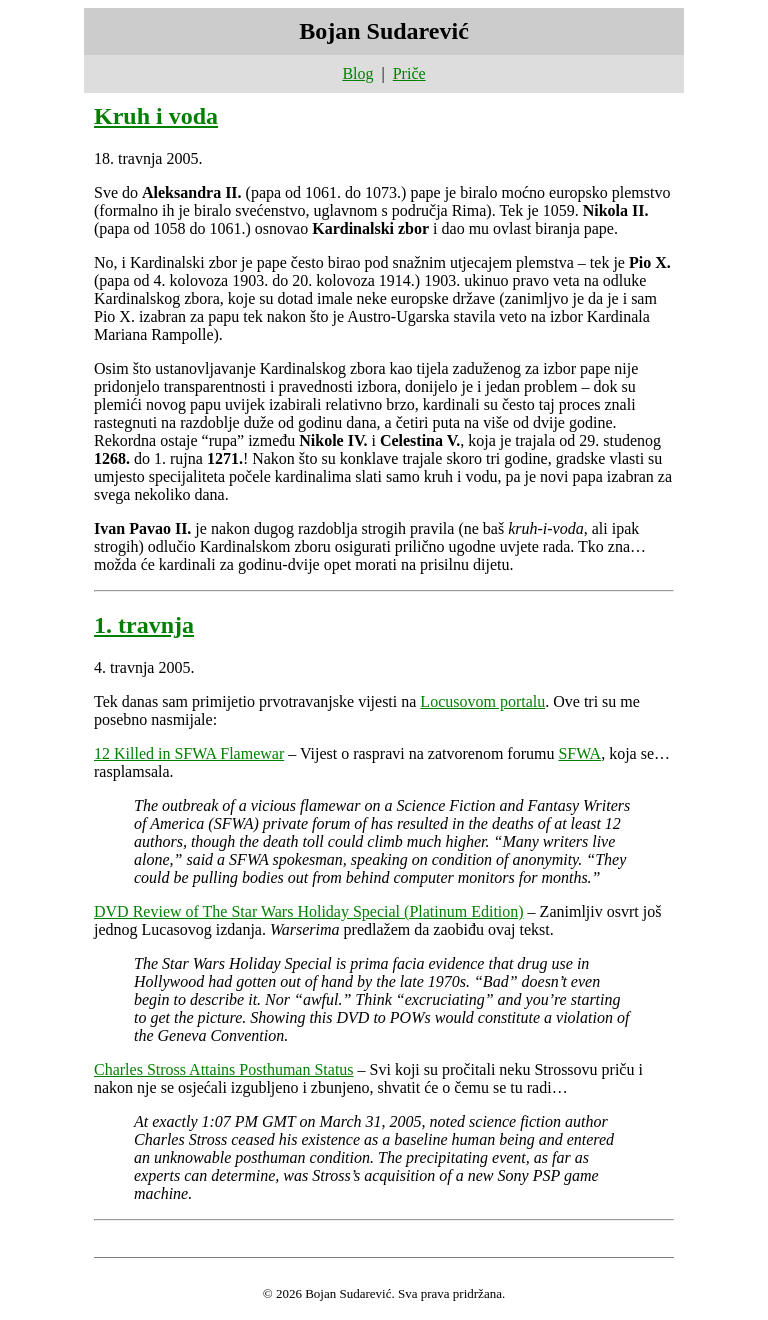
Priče (409, 73)
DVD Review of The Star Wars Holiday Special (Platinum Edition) (309, 911)
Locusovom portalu (482, 701)
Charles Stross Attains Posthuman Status (224, 1069)
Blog (357, 73)
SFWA (579, 753)
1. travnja (144, 625)
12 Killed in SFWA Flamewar (189, 753)
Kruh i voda (156, 116)
